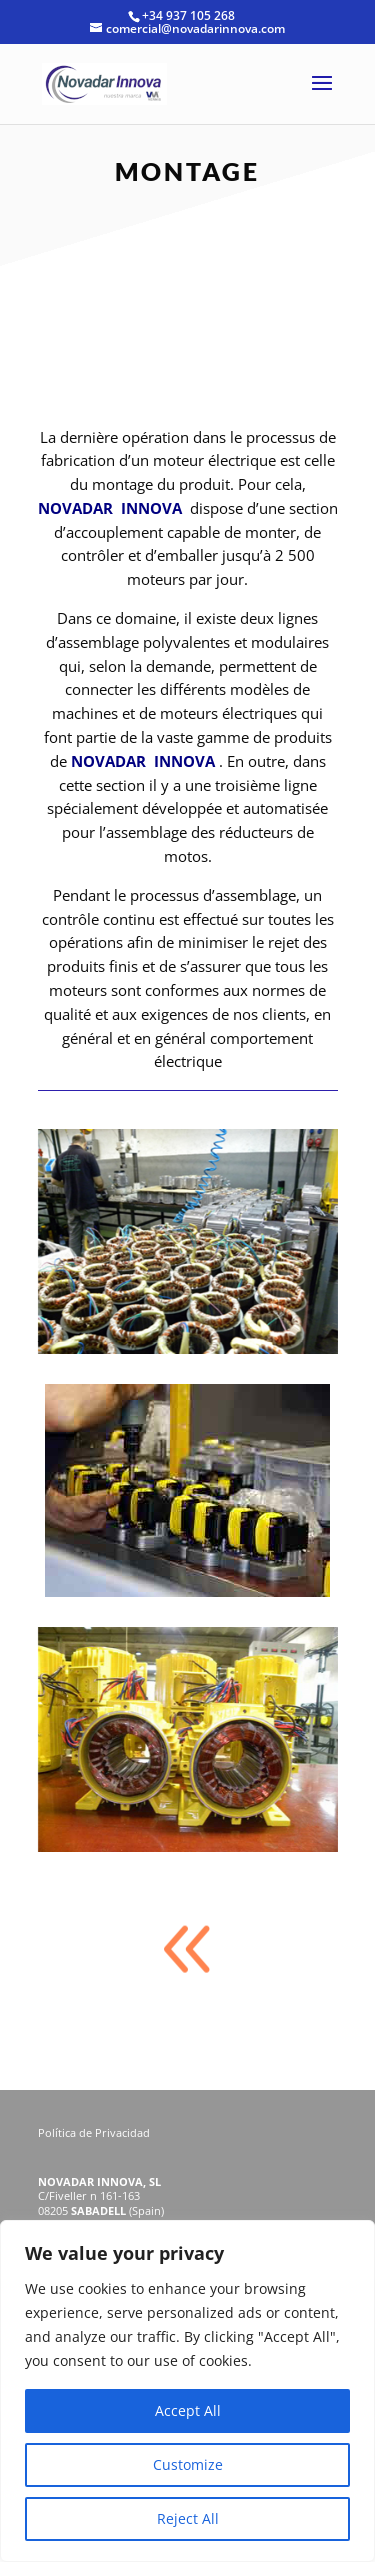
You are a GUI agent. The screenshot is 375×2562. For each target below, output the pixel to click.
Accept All (188, 2410)
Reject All (188, 2518)
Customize (188, 2464)
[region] (187, 2391)
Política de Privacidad (95, 2132)
